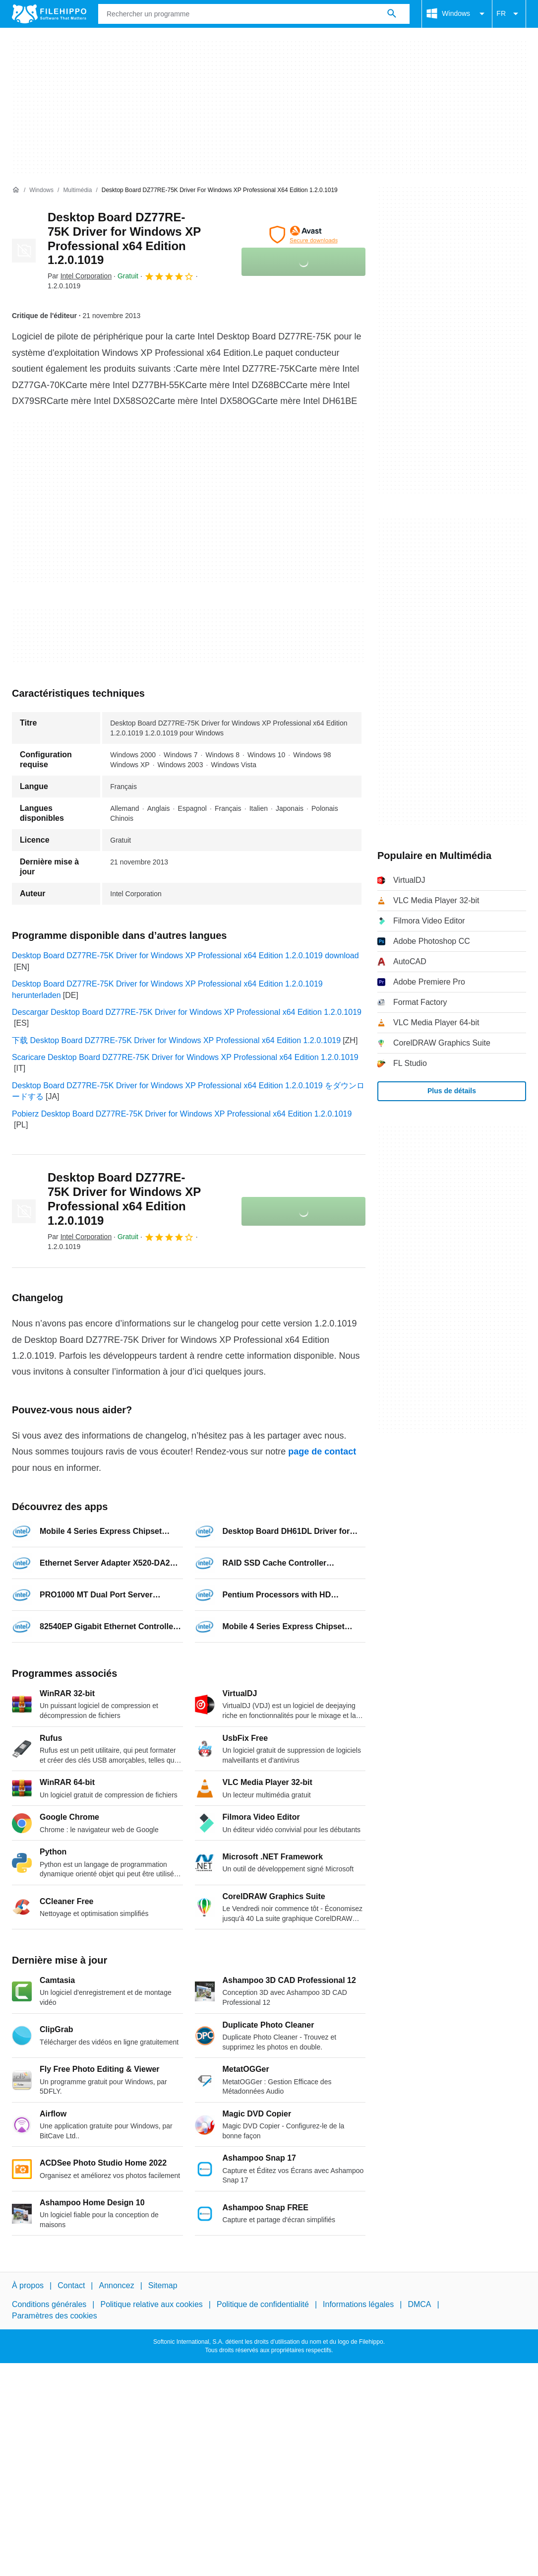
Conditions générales (49, 2304)
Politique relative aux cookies (151, 2304)
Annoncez (116, 2285)
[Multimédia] (77, 190)
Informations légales (358, 2304)
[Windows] (41, 190)
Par (80, 276)
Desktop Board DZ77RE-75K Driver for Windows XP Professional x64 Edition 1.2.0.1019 (124, 238)
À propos (28, 2285)
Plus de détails (451, 1091)
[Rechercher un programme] (392, 14)
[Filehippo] (49, 14)
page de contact (322, 1451)
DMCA (419, 2304)
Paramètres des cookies (54, 2315)
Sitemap (163, 2285)
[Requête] (254, 14)
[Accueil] (16, 190)
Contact (71, 2285)
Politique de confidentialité (263, 2304)
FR (509, 14)
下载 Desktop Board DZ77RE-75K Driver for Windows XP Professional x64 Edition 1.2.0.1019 (176, 1040)
